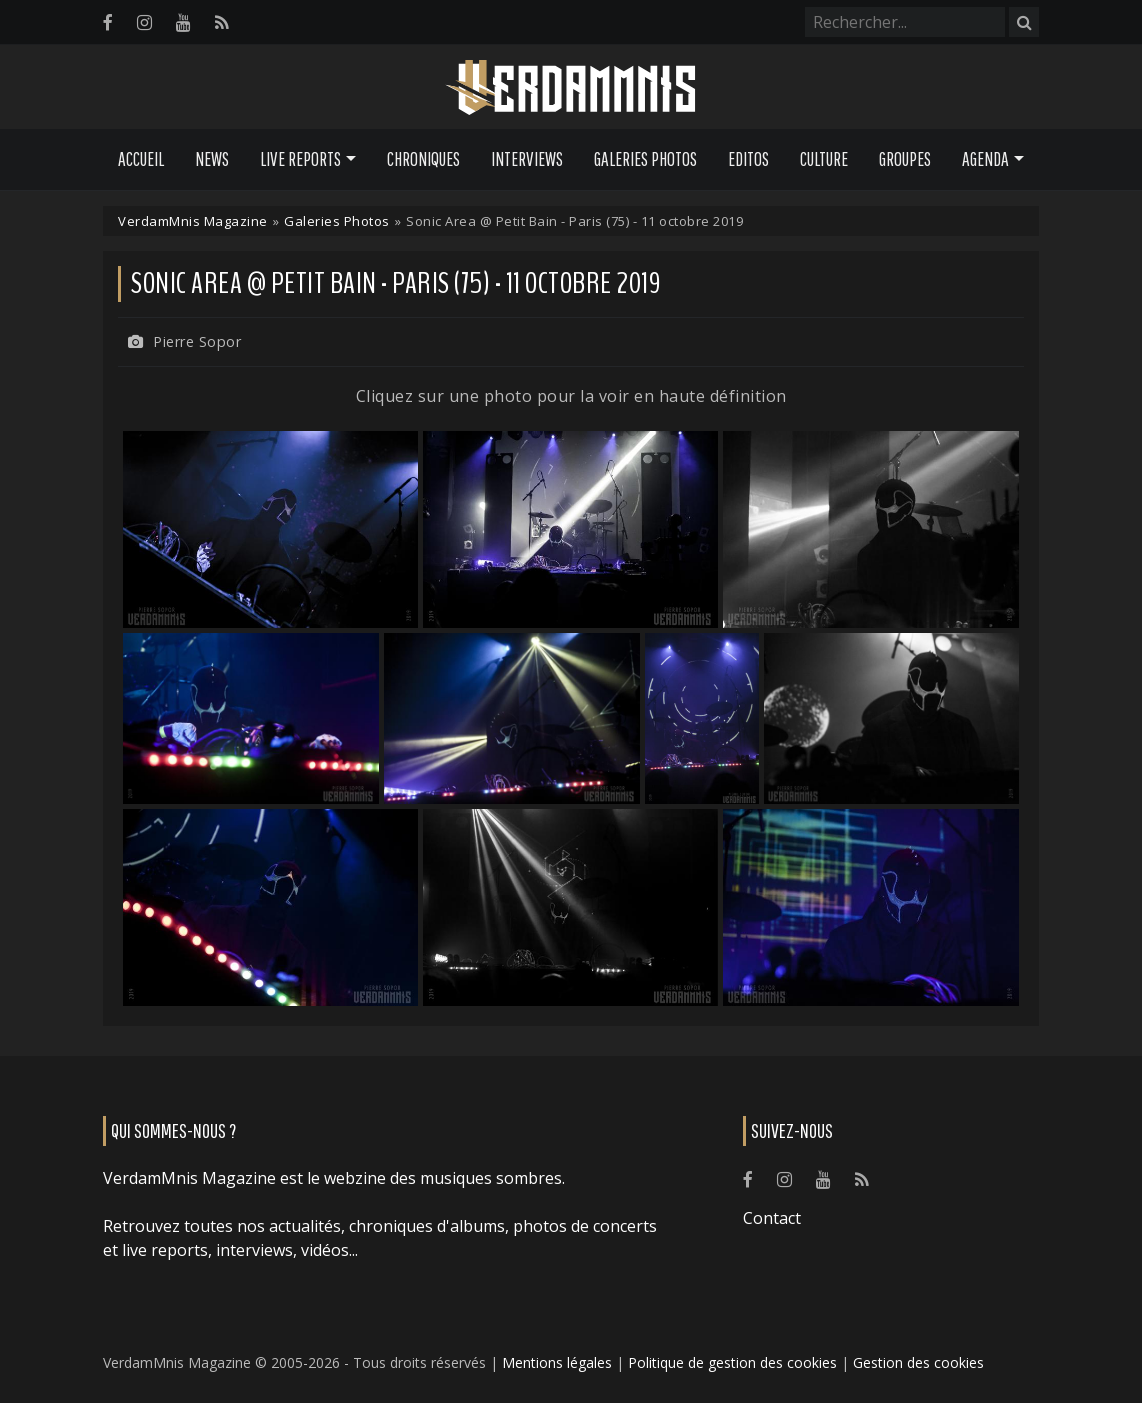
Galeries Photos (645, 159)
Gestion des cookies (918, 1362)
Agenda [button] (985, 159)
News (212, 159)
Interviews (527, 159)
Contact (772, 1218)
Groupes (905, 159)
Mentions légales (557, 1362)
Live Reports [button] (300, 159)
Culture (824, 159)
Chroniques (423, 159)
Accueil (141, 159)
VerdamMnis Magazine (193, 221)
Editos (748, 159)
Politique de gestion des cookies (732, 1362)
